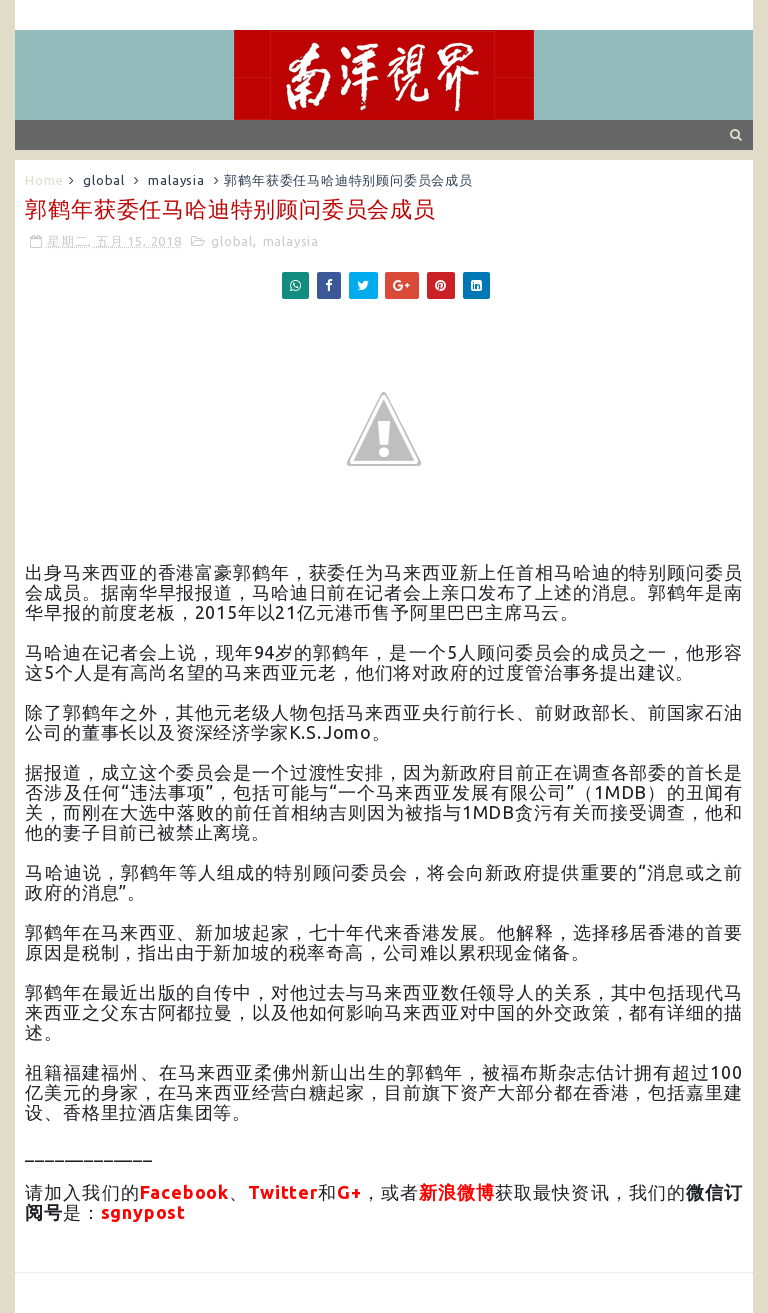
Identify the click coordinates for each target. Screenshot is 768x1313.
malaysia (176, 180)
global (104, 180)
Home (44, 180)
